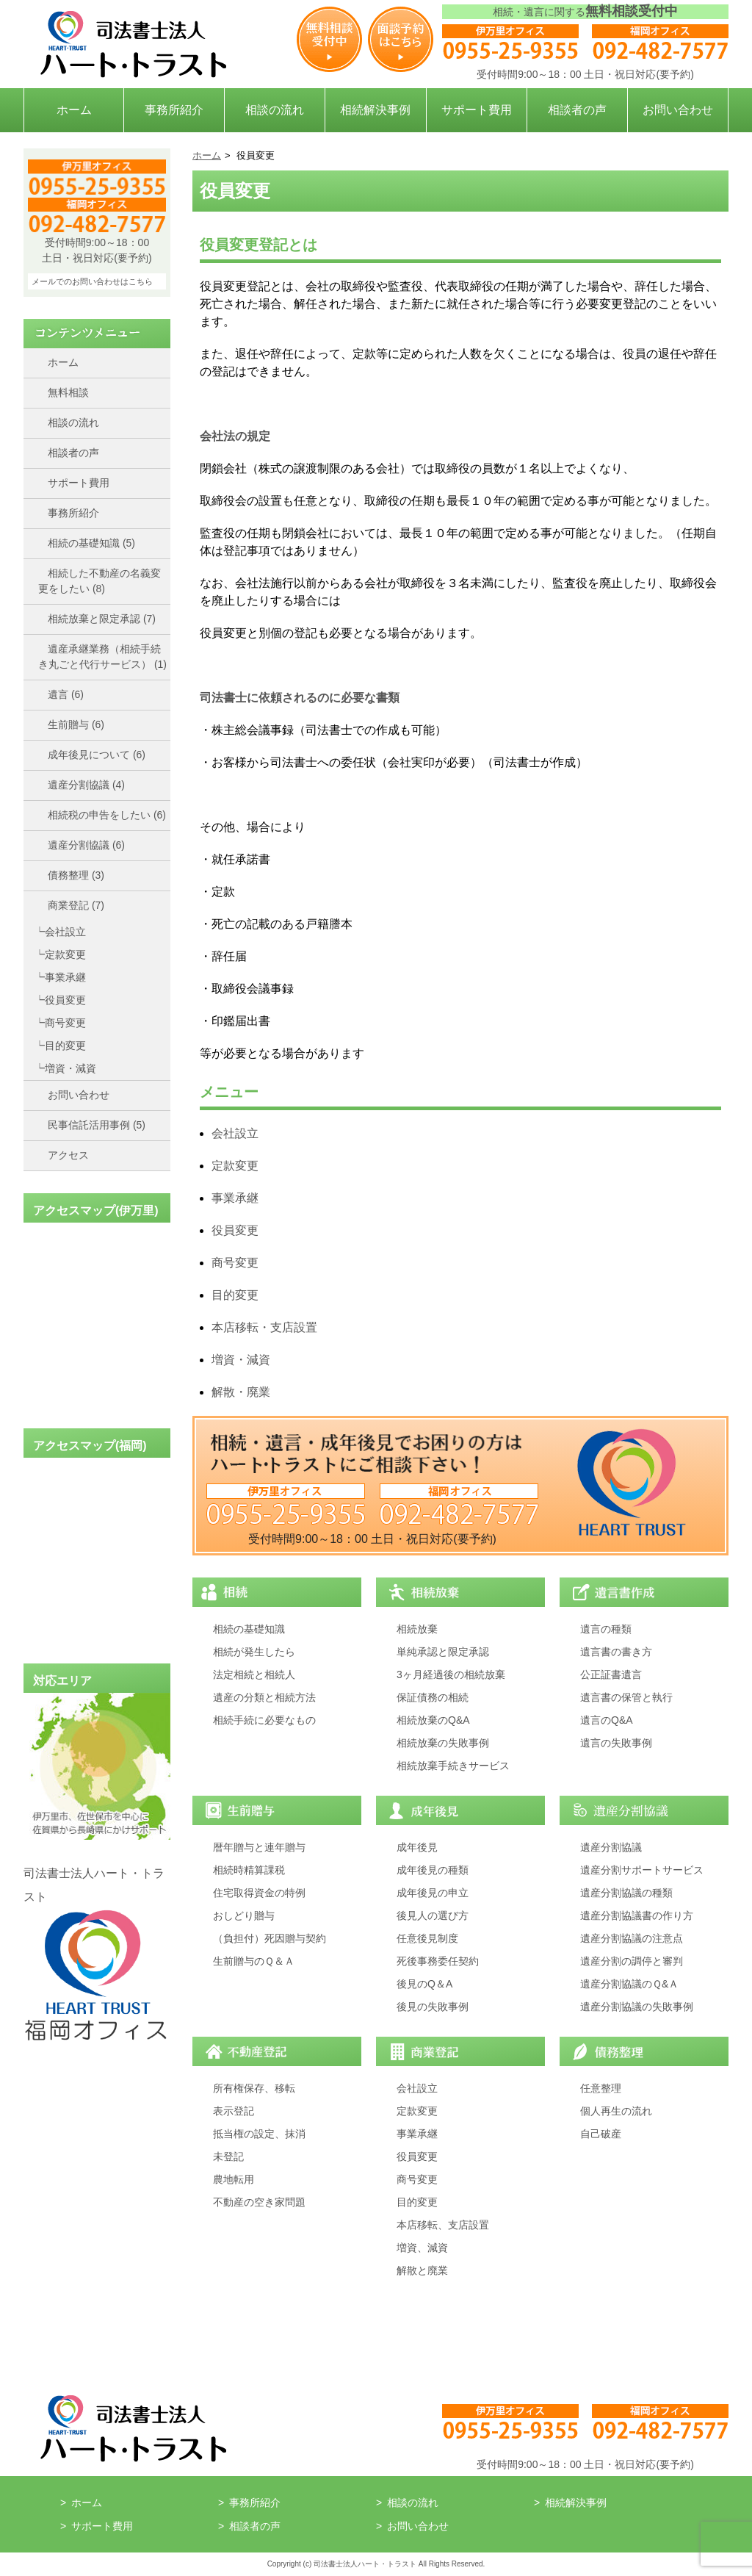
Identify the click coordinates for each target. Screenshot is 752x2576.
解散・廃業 (241, 1392)
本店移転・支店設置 (264, 1327)
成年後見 (417, 1847)
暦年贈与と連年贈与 (259, 1847)
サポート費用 (476, 110)
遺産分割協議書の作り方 (636, 1915)
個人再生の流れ (616, 2111)
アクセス (68, 1155)
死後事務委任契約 (438, 1961)
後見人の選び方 (433, 1915)
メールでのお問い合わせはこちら (92, 281)
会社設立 (65, 932)
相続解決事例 (375, 110)
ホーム (74, 110)
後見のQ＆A (424, 1984)
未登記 (228, 2156)
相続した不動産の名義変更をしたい (99, 580)
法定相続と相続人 (254, 1674)
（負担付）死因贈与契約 (269, 1938)
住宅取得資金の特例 (259, 1893)
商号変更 (65, 1023)
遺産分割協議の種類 (626, 1893)
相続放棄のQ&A (433, 1720)
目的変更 (65, 1045)
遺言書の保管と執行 (626, 1697)
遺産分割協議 (86, 785)
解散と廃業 (422, 2270)
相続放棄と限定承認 (102, 619)
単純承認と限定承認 (443, 1652)
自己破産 (600, 2134)
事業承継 (65, 977)
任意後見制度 (427, 1938)
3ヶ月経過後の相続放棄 (451, 1674)
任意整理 (600, 2088)
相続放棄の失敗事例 (443, 1743)
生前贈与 (76, 724)
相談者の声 (577, 110)
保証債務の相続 (433, 1697)
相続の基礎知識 (91, 543)
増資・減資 (70, 1068)
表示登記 (233, 2111)
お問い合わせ (678, 110)
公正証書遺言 (611, 1674)
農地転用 (233, 2179)
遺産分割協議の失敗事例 (636, 2006)
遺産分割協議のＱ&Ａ (629, 1984)
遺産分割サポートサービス (642, 1870)
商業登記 (76, 905)
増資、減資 (422, 2247)
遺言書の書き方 (616, 1652)
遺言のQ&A (606, 1720)
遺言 (66, 694)
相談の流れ (274, 110)
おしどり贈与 (244, 1915)
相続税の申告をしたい (107, 815)
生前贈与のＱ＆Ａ (253, 1961)
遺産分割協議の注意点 (631, 1938)
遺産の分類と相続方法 (264, 1697)
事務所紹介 (174, 110)
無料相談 (68, 392)
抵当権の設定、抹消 (259, 2134)
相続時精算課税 (249, 1870)
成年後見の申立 (433, 1893)
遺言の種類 (606, 1629)
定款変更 (65, 954)
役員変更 (65, 1000)
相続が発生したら (254, 1652)
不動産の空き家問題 (259, 2202)
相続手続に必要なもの (264, 1720)
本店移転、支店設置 (443, 2225)
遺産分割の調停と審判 (631, 1961)
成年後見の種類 (433, 1870)
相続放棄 (417, 1629)
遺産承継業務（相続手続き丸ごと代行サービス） (102, 656)
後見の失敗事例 (433, 2006)
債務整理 (76, 875)
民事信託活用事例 (96, 1125)
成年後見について (96, 754)
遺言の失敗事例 (616, 1743)
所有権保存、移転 (254, 2088)
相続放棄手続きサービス (453, 1765)
